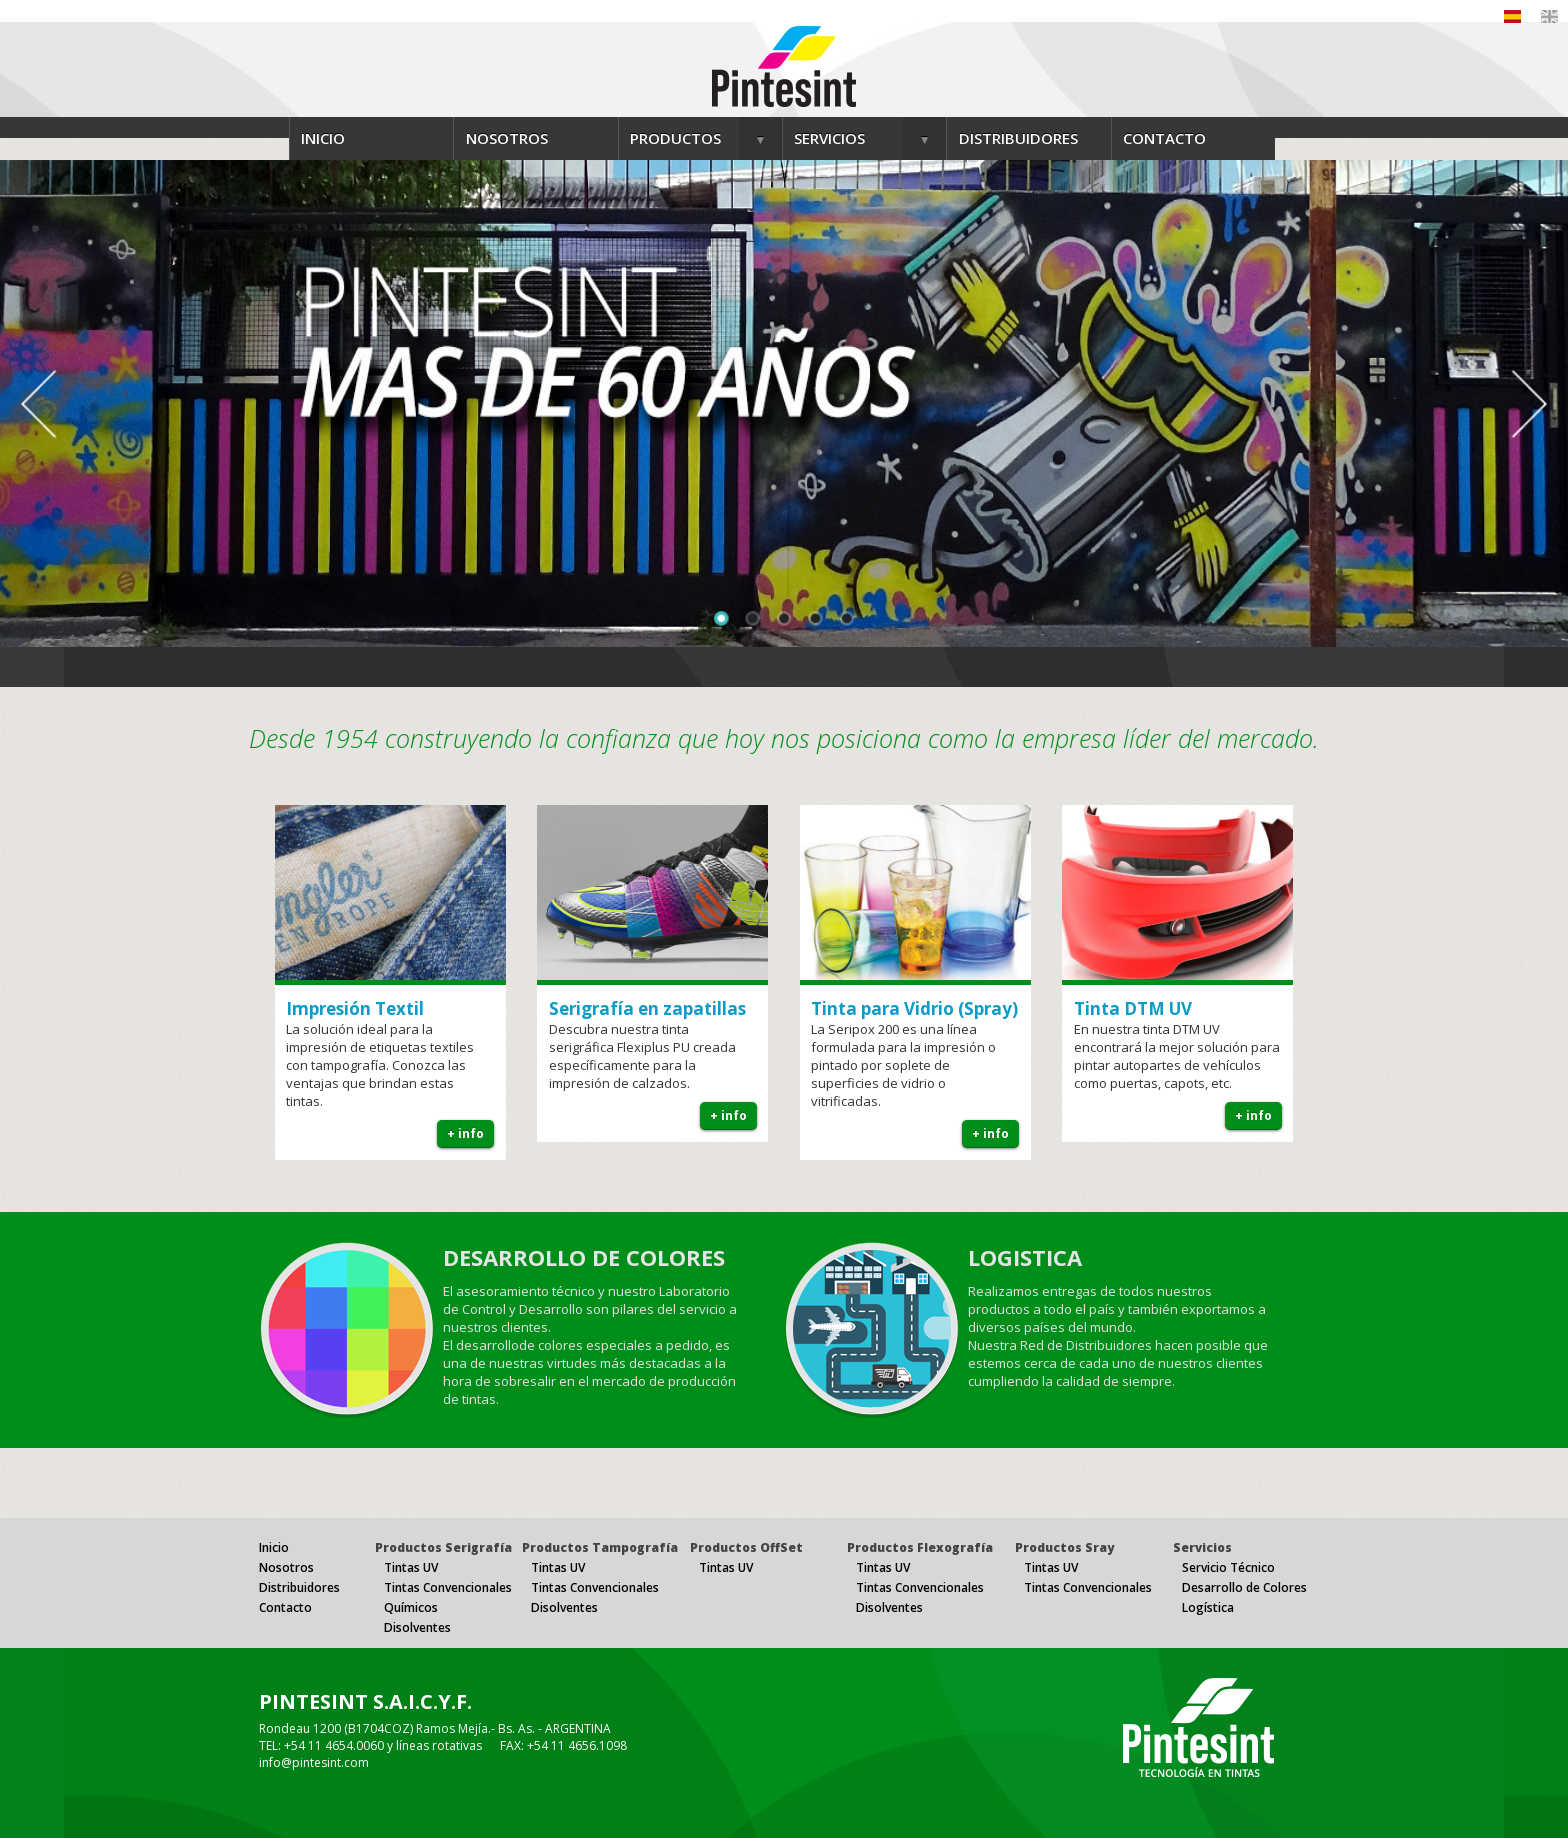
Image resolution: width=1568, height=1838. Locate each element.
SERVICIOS (829, 138)
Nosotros (286, 1567)
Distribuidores (299, 1587)
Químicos (411, 1607)
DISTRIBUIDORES (1018, 138)
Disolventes (417, 1627)
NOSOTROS (507, 138)
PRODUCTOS (675, 138)
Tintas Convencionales (448, 1587)
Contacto (285, 1607)
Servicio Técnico (1228, 1567)
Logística (1208, 1607)
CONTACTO (1164, 138)
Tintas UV (411, 1567)
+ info (465, 1133)
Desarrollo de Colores (1244, 1587)
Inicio (274, 1547)
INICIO (323, 138)
